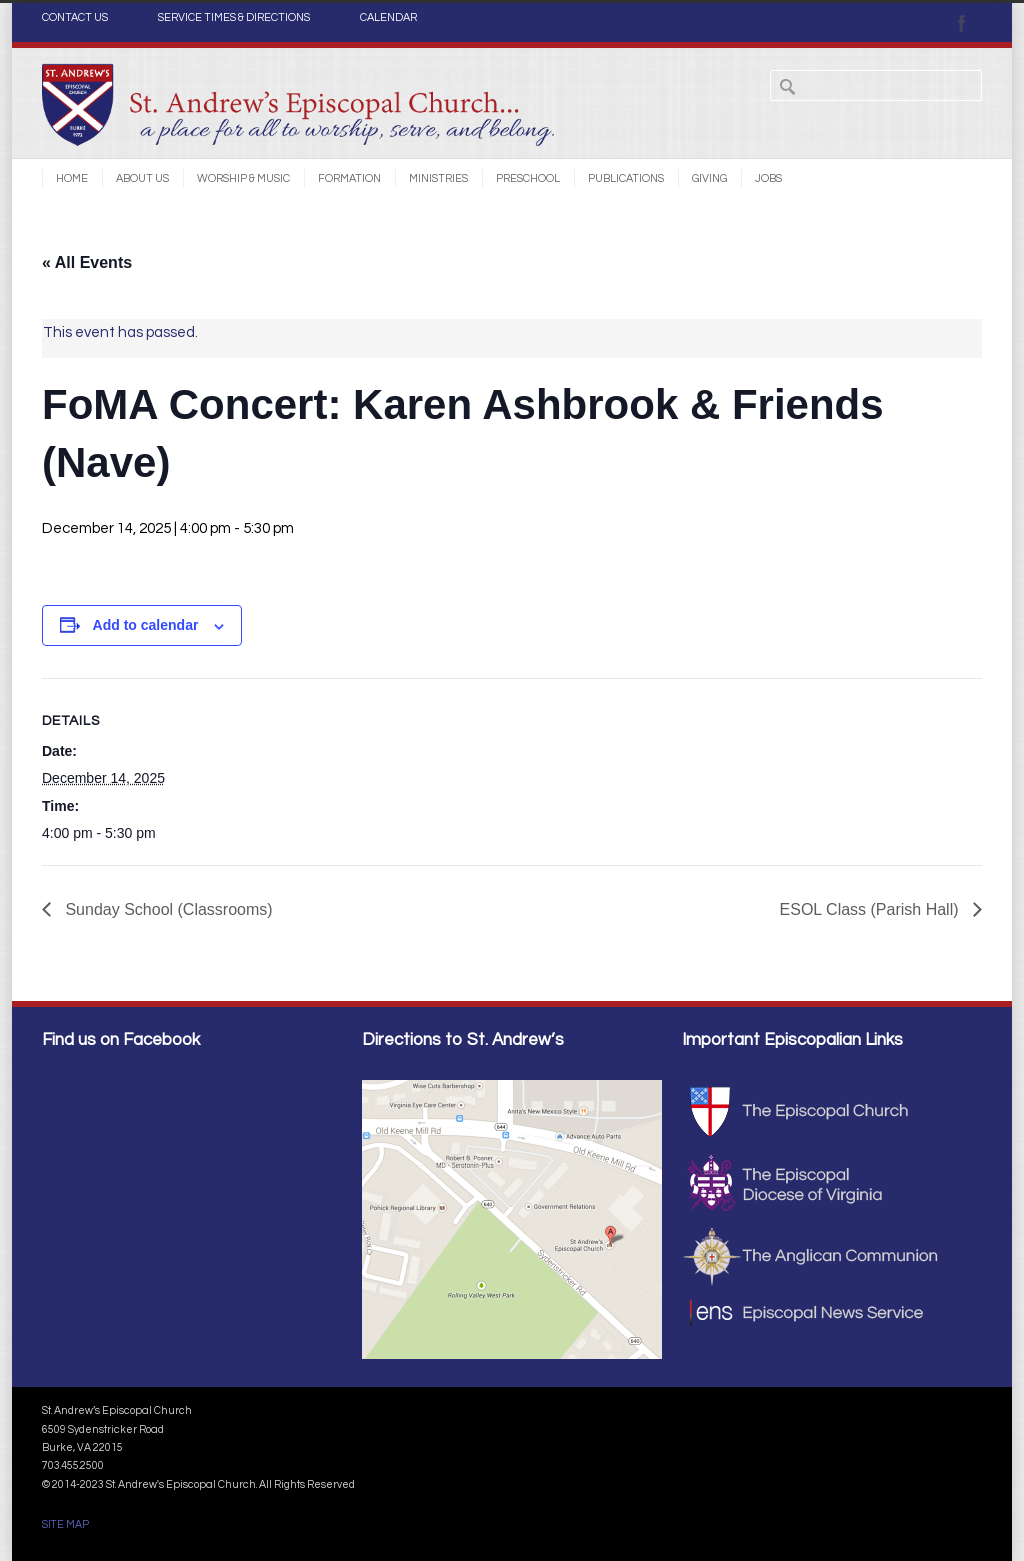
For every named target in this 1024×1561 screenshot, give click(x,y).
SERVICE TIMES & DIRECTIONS (234, 18)
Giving (709, 178)
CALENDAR (388, 18)
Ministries (438, 178)
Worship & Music (243, 178)
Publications (626, 178)
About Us (142, 178)
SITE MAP (65, 1524)
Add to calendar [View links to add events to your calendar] (146, 625)
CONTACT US (75, 18)
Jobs (768, 178)
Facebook (962, 23)
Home (72, 178)
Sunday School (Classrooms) (167, 909)
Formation (349, 178)
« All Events (87, 262)
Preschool (528, 178)
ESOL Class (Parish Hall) (871, 909)
